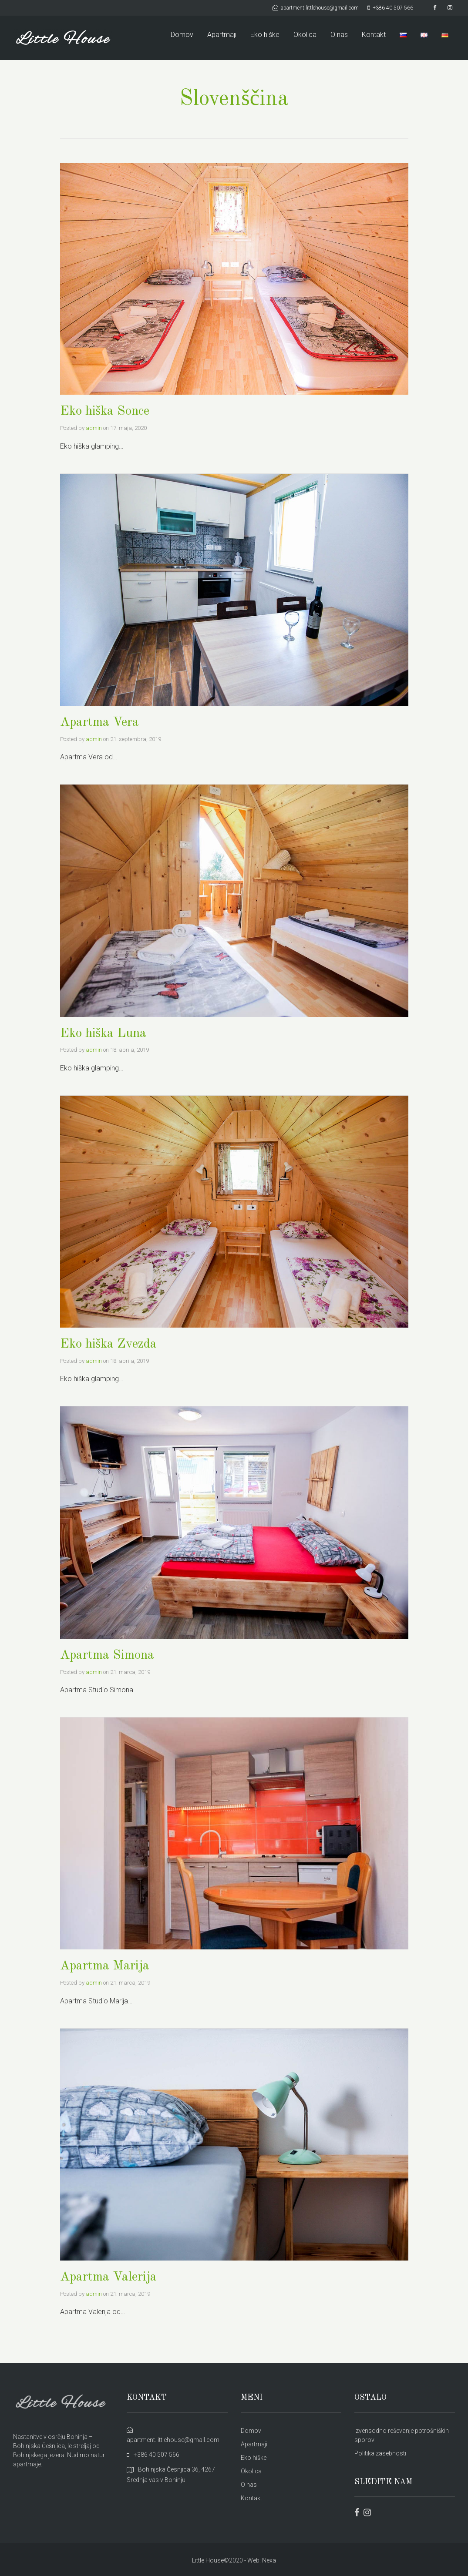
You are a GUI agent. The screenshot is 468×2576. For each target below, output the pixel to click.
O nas (339, 34)
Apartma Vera (99, 721)
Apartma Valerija (108, 2274)
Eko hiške (264, 34)
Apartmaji (221, 34)
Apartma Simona (107, 1653)
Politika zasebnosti (380, 2450)
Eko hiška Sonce (106, 411)
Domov (182, 34)
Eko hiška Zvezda (109, 1343)
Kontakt (374, 34)
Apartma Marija (104, 1964)
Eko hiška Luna (104, 1032)
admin (94, 427)
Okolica (304, 34)
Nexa (269, 2558)
